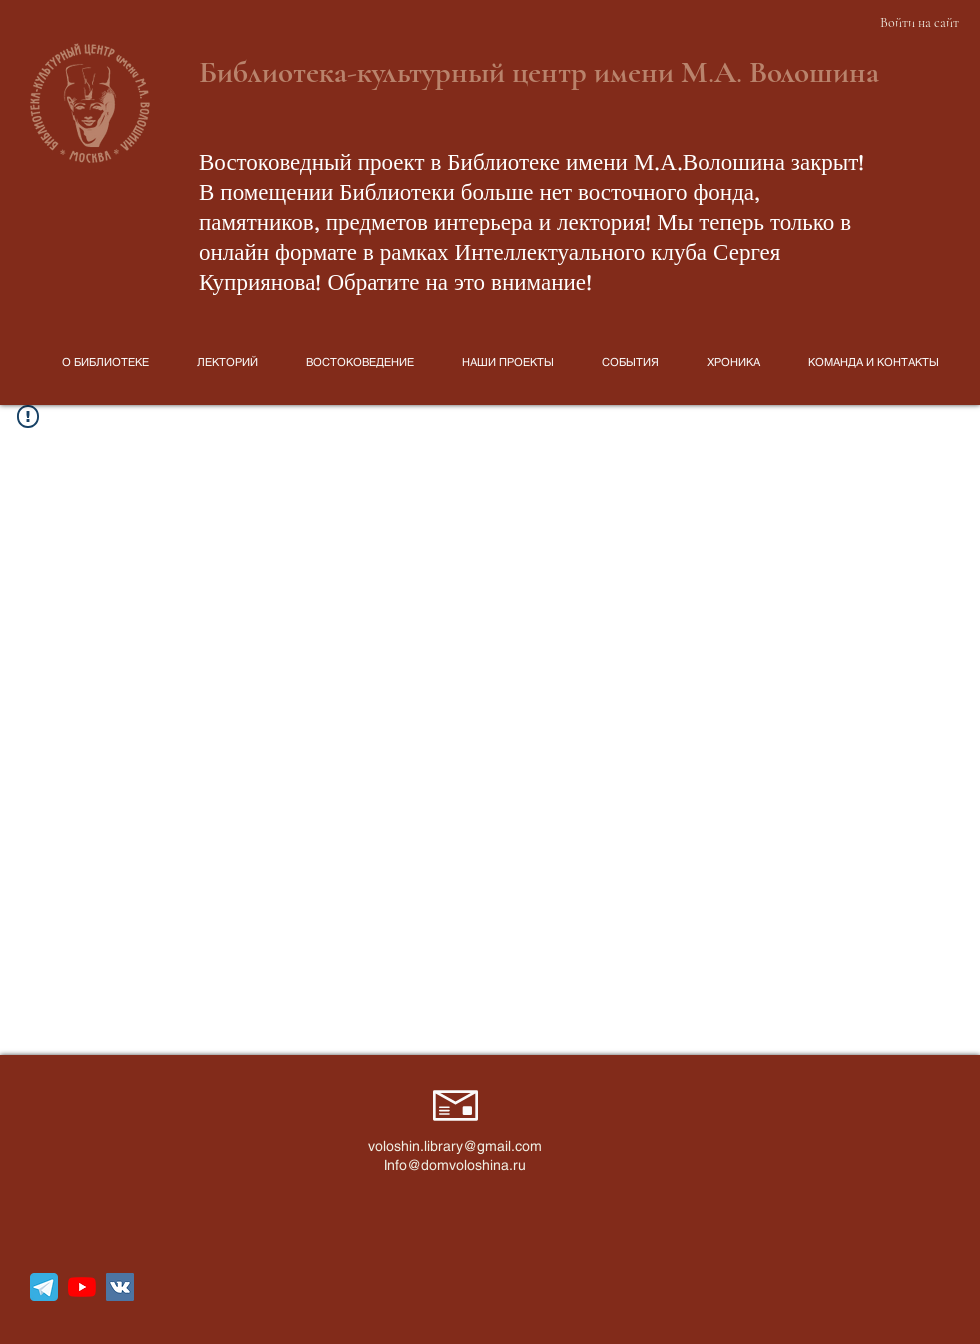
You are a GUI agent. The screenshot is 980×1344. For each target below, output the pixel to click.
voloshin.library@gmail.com (455, 1146)
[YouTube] (82, 1287)
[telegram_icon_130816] (44, 1287)
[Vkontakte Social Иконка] (120, 1287)
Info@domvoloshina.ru (455, 1165)
